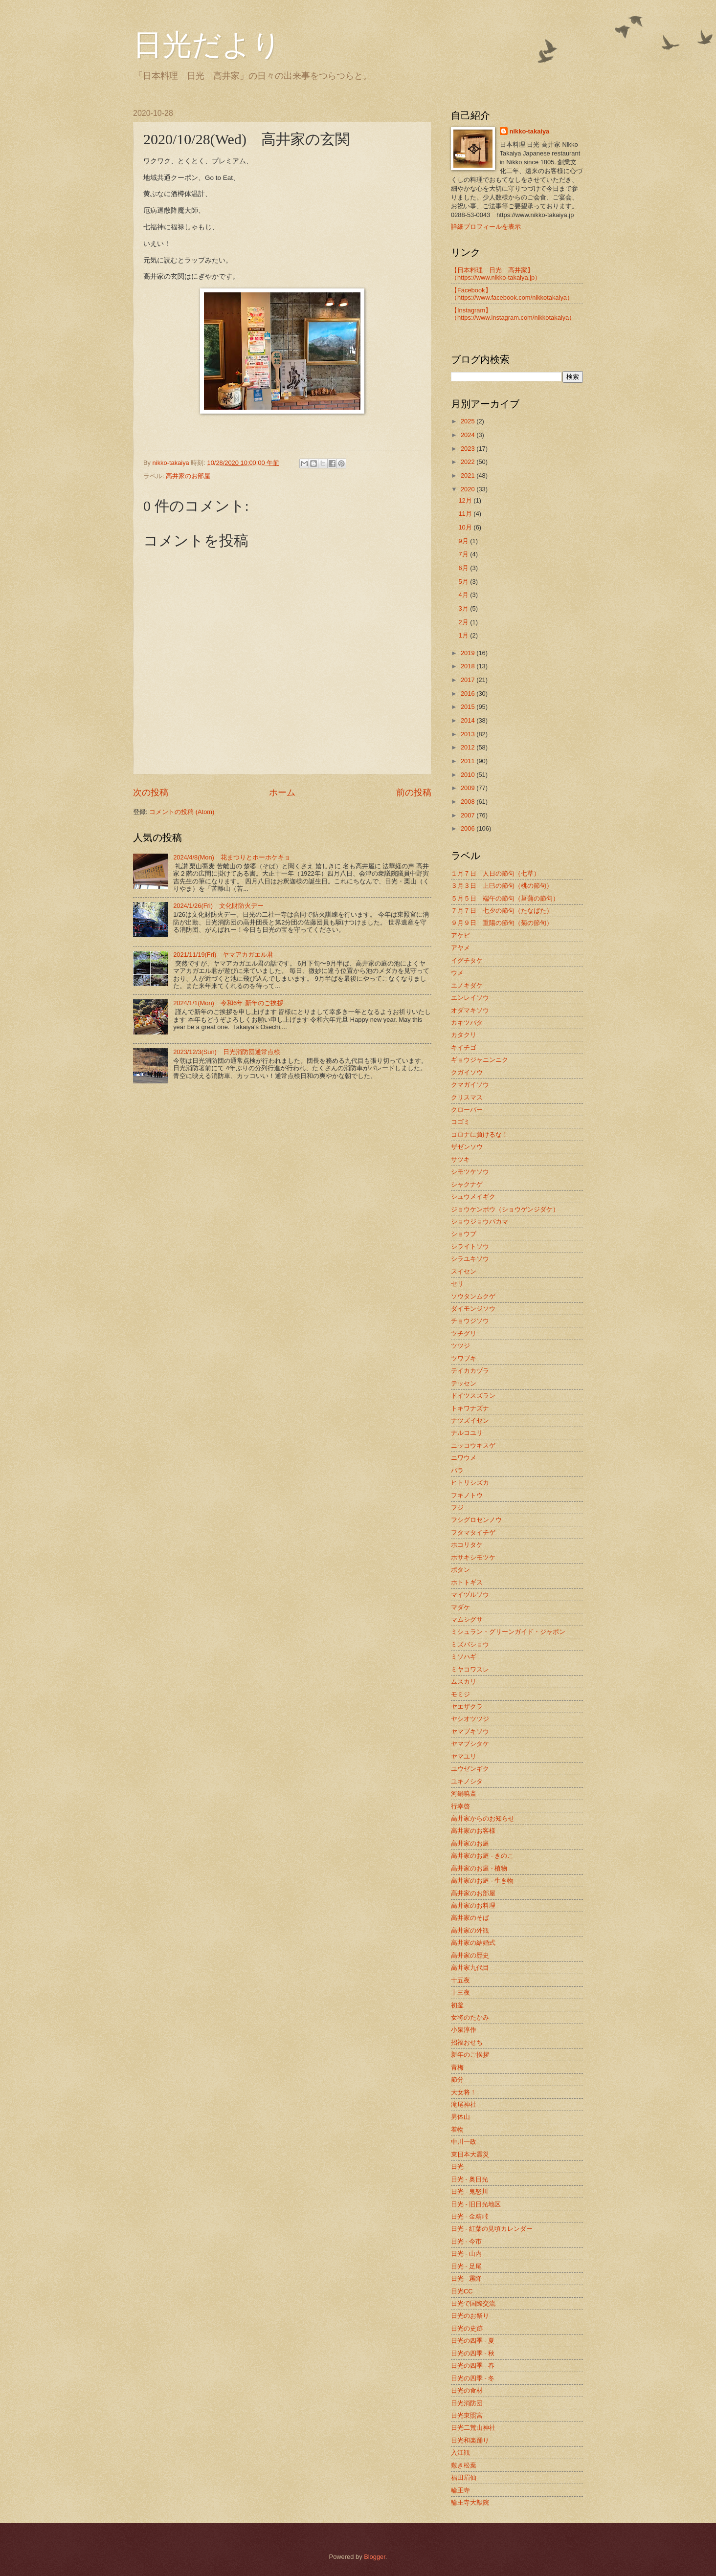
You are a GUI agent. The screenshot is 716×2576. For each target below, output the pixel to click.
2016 (468, 693)
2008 (468, 801)
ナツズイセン (470, 1420)
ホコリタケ (467, 1544)
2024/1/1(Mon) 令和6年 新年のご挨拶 (228, 1003)
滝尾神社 (463, 2104)
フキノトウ (467, 1495)
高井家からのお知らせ (483, 1818)
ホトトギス (467, 1582)
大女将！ (463, 2092)
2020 (468, 489)
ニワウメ (463, 1457)
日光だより (207, 45)
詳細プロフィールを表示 (486, 226)
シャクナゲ (467, 1184)
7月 (464, 554)
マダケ (460, 1607)
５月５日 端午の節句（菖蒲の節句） (505, 898)
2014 (468, 720)
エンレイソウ (470, 997)
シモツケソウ (470, 1171)
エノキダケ (467, 985)
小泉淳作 (463, 2029)
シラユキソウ (470, 1258)
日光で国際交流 (473, 2303)
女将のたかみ (470, 2017)
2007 (468, 815)
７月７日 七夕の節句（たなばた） (502, 910)
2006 (468, 828)
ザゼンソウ (467, 1146)
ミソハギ (463, 1656)
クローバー (467, 1109)
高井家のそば (470, 1917)
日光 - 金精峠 (469, 2216)
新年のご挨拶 (470, 2054)
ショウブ (463, 1233)
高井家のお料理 (473, 1905)
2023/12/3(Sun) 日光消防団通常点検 (226, 1052)
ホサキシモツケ (473, 1557)
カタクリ (463, 1034)
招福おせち (467, 2042)
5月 (464, 581)
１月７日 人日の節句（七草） (495, 873)
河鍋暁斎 (463, 1793)
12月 (465, 500)
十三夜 (460, 1992)
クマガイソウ (470, 1084)
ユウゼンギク (470, 1768)
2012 (468, 747)
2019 (468, 653)
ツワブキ (463, 1358)
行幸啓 (460, 1806)
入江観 (460, 2452)
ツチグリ (463, 1333)
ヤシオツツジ (470, 1718)
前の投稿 (413, 792)
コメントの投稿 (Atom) (181, 811)
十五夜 (460, 1980)
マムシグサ (467, 1619)
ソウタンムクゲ (473, 1296)
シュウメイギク (473, 1196)
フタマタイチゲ (473, 1532)
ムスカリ (463, 1681)
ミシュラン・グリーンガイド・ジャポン (508, 1631)
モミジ (460, 1694)
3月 (464, 608)
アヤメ (460, 947)
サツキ (460, 1159)
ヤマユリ (463, 1756)
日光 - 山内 (466, 2253)
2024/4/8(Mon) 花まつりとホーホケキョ (232, 857)
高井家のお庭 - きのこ (482, 1855)
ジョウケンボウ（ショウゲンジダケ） (505, 1209)
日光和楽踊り (470, 2440)
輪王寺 (460, 2490)
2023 (468, 448)
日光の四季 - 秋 (472, 2353)
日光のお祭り (470, 2315)
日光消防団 (467, 2403)
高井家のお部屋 (188, 476)
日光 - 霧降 (466, 2278)
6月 (464, 568)
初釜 (457, 2005)
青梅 (457, 2067)
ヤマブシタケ (470, 1743)
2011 (468, 761)
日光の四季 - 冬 (472, 2378)
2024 (468, 435)
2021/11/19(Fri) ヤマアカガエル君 (223, 954)
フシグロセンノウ (476, 1519)
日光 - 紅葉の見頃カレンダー (492, 2228)
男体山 (460, 2116)
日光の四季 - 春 (472, 2365)
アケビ (460, 935)
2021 (468, 475)
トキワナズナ (470, 1408)
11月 (465, 513)
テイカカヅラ (470, 1370)
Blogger (374, 2556)
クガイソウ (467, 1072)
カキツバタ (467, 1022)
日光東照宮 (467, 2415)
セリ (457, 1283)
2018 (468, 666)
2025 (468, 421)
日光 (457, 2166)
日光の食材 (467, 2390)
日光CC (462, 2291)
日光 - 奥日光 (469, 2179)
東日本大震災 (470, 2154)
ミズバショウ (470, 1644)
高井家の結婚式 (473, 1942)
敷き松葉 (463, 2465)
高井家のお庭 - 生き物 (482, 1880)
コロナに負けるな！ (479, 1134)
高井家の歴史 (470, 1955)
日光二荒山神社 (473, 2427)
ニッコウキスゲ (473, 1445)
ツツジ (460, 1345)
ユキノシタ (467, 1781)
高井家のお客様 (473, 1830)
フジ (457, 1507)
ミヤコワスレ (470, 1669)
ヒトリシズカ (470, 1482)
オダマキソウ (470, 1010)
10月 (465, 527)
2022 (468, 461)
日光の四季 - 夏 (472, 2340)
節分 (457, 2079)
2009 (468, 788)
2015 (468, 706)
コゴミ (460, 1121)
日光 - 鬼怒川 (469, 2191)
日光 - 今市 (466, 2241)
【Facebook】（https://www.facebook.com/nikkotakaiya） (512, 293)
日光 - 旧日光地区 (476, 2204)
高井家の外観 (470, 1930)
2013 (468, 734)
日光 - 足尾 (466, 2266)
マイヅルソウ (470, 1594)
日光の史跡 (467, 2328)
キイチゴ (463, 1047)
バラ (457, 1470)
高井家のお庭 (470, 1843)
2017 (468, 679)
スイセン (463, 1271)
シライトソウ (470, 1246)
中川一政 (463, 2141)
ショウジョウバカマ (479, 1221)
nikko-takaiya (530, 131)
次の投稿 (150, 792)
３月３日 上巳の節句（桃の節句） (502, 885)
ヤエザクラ (467, 1706)
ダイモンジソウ (473, 1308)
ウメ (457, 972)
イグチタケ (467, 960)
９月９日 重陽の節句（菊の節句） (502, 922)
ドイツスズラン (473, 1395)
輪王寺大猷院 (470, 2502)
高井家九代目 (470, 1967)
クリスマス (467, 1097)
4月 (464, 594)
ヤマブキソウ (470, 1731)
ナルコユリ (467, 1432)
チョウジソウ (470, 1320)
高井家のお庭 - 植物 (479, 1868)
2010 (468, 774)
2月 (464, 622)
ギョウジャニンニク (479, 1059)
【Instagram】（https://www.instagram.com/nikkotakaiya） (513, 314)
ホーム (282, 792)
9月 (464, 541)
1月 (464, 635)
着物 (457, 2129)
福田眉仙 (463, 2477)
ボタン (460, 1569)
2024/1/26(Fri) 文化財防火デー (218, 905)
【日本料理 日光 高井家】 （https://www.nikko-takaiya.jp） (496, 273)
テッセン (463, 1383)
